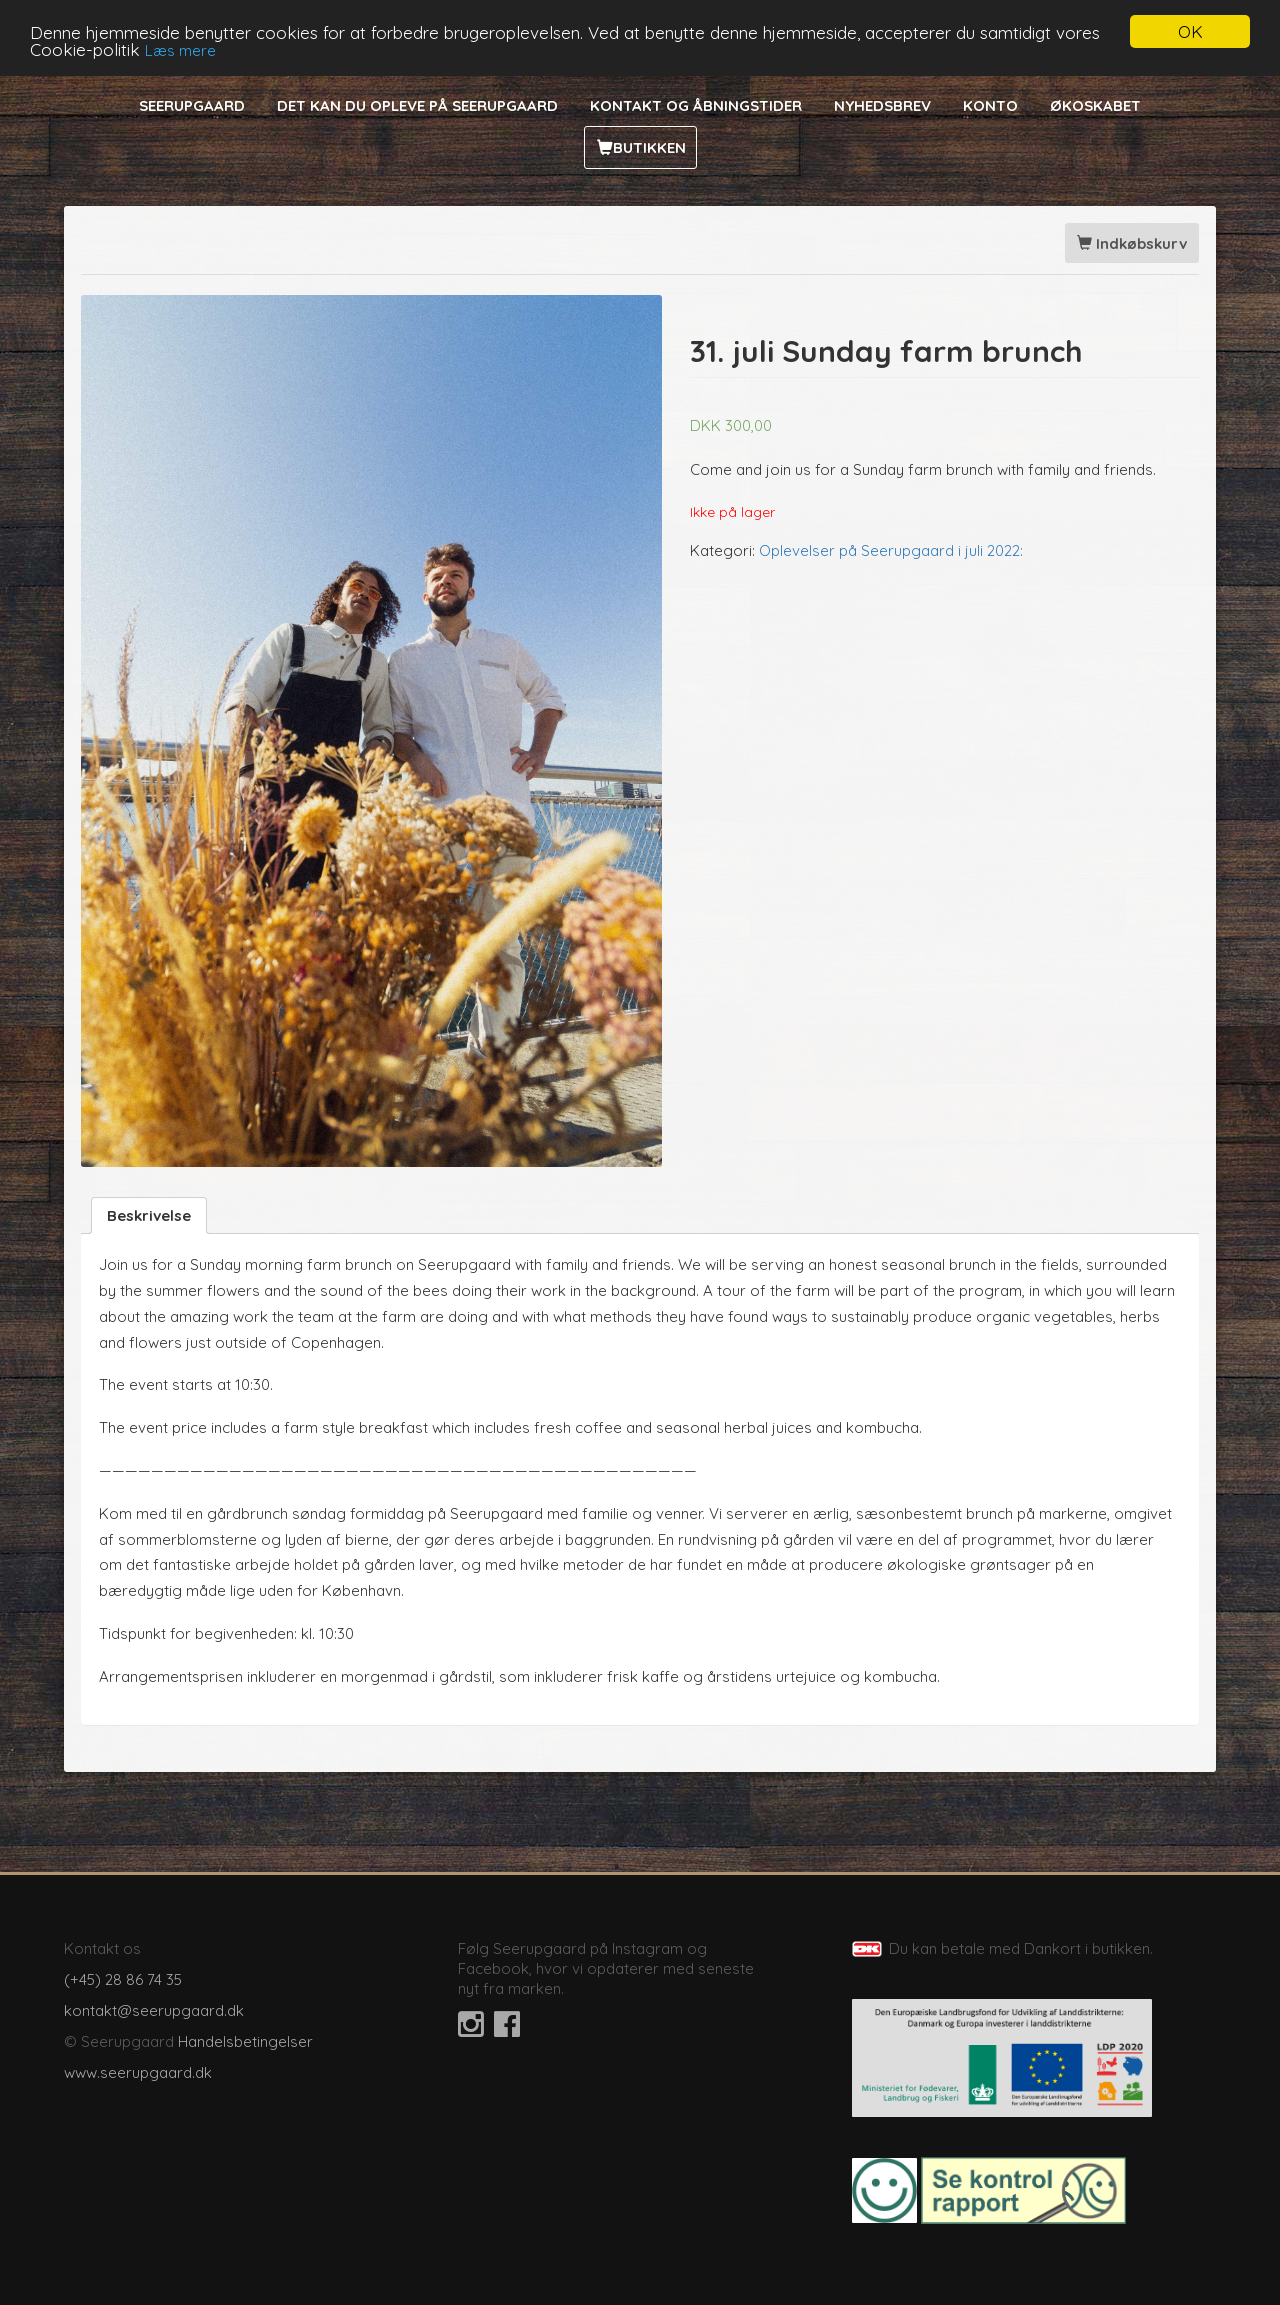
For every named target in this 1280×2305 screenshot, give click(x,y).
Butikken (649, 147)
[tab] (149, 1215)
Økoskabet (1095, 105)
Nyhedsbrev (882, 105)
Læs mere (180, 49)
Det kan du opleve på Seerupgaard (417, 105)
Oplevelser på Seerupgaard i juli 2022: (891, 549)
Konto (990, 105)
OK (1190, 31)
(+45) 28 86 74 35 (123, 1979)
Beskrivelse (149, 1215)
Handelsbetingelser (245, 2041)
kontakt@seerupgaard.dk (154, 2010)
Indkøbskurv (1132, 243)
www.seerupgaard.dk (138, 2072)
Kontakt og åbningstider (696, 105)
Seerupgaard (192, 105)
